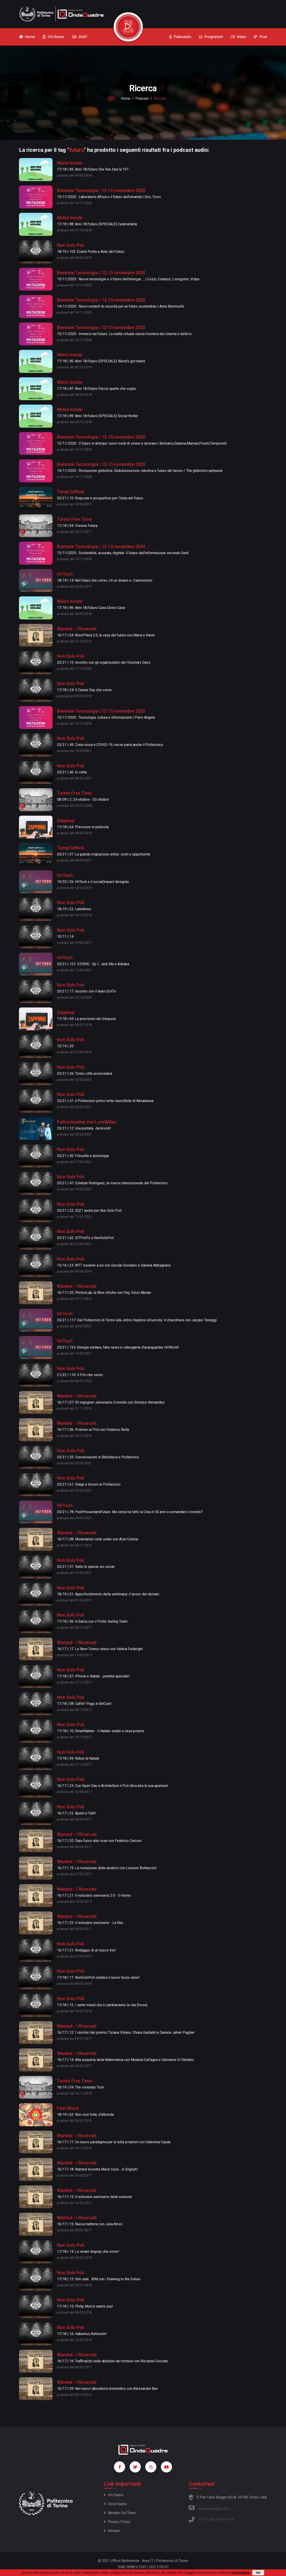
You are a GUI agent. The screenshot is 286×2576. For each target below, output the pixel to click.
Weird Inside (69, 163)
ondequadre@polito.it (210, 2508)
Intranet (112, 2531)
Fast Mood (68, 2108)
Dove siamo (115, 2504)
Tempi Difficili (70, 491)
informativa (241, 2572)
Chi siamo (114, 2495)
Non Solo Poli (70, 245)
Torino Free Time (74, 519)
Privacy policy (117, 2522)
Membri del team (120, 2513)
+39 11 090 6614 (211, 2519)
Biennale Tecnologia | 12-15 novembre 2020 (101, 190)
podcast (142, 98)
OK (258, 2572)
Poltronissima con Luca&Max (86, 1122)
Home (125, 98)
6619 (230, 2519)
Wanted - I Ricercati (77, 628)
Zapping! (66, 820)
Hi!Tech (65, 574)
